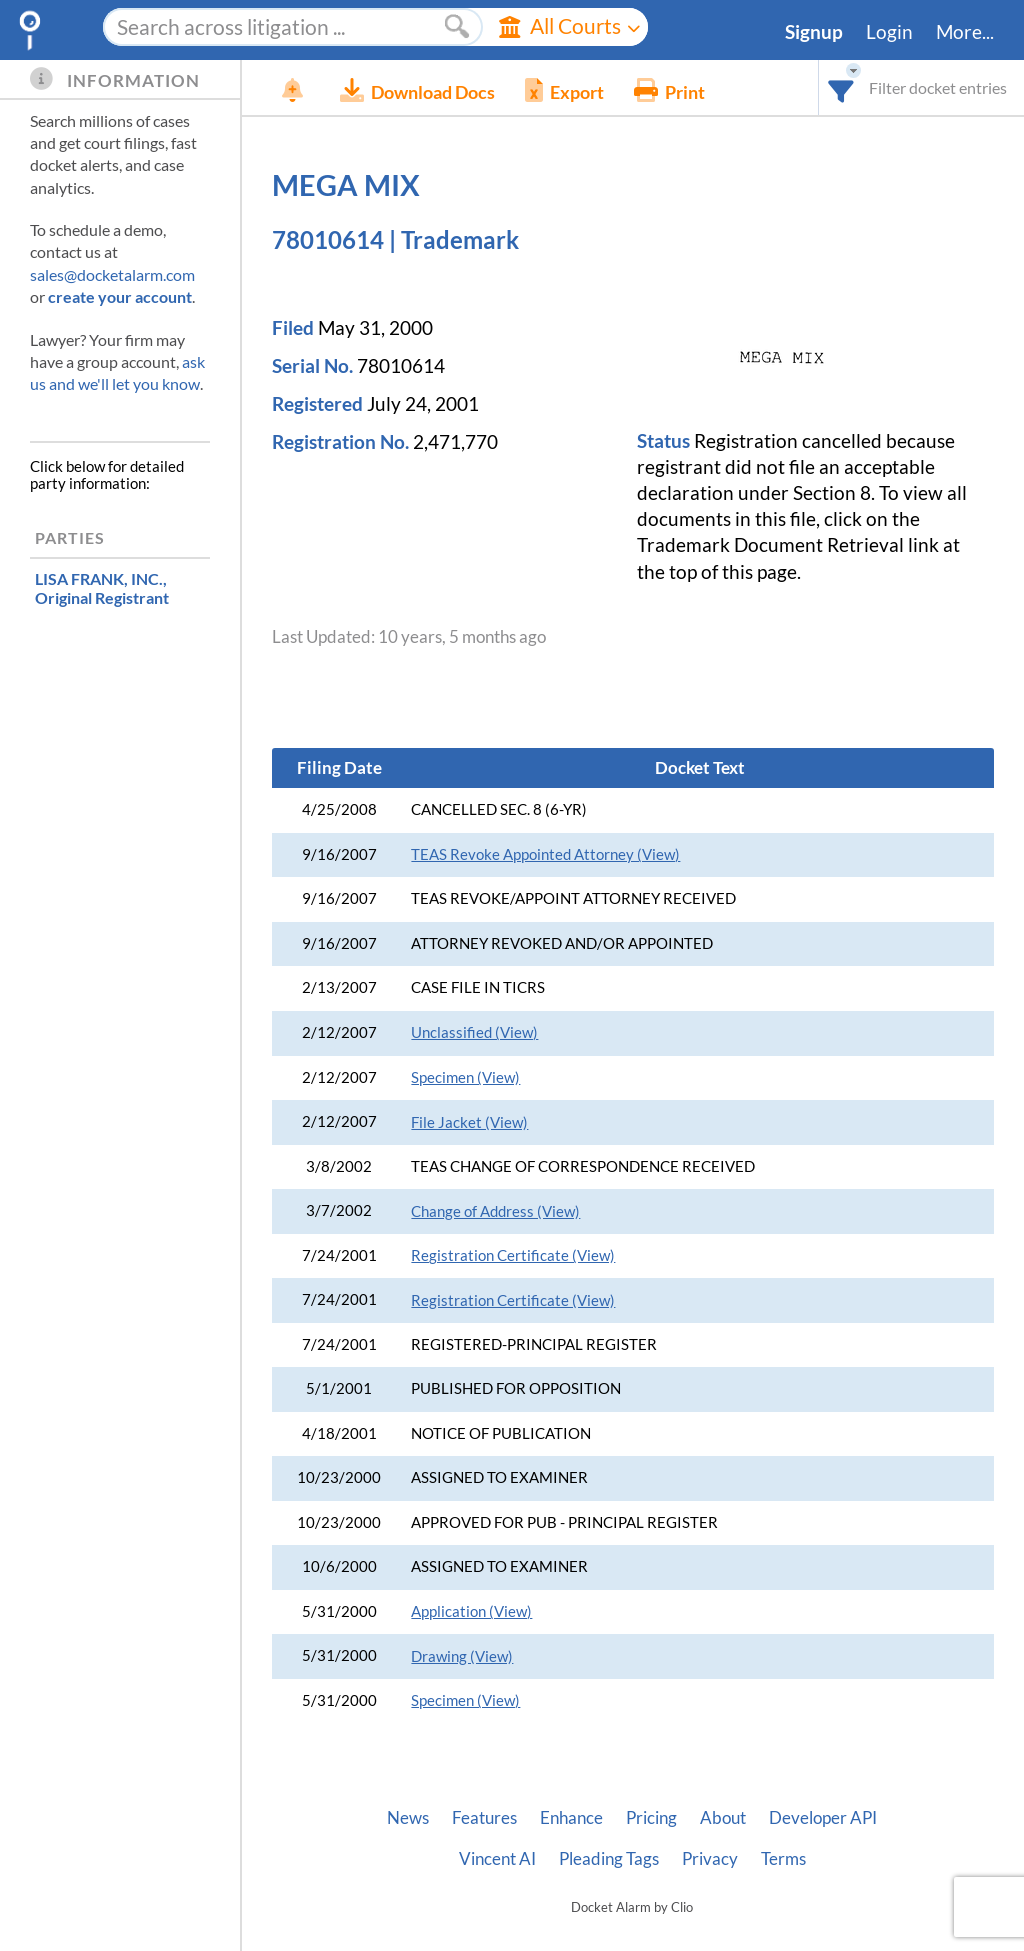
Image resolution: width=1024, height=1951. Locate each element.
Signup (814, 32)
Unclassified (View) (474, 1032)
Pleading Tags (609, 1859)
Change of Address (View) (495, 1211)
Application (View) (471, 1611)
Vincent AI (497, 1859)
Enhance (571, 1818)
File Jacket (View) (469, 1122)
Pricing (651, 1818)
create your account (120, 296)
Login (889, 32)
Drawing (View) (462, 1656)
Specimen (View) (465, 1077)
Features (484, 1818)
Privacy (710, 1859)
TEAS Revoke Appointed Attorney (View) (545, 854)
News (408, 1818)
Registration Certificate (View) (513, 1255)
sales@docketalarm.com (112, 274)
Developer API (823, 1818)
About (723, 1818)
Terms (783, 1859)
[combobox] (841, 87)
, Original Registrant (102, 588)
